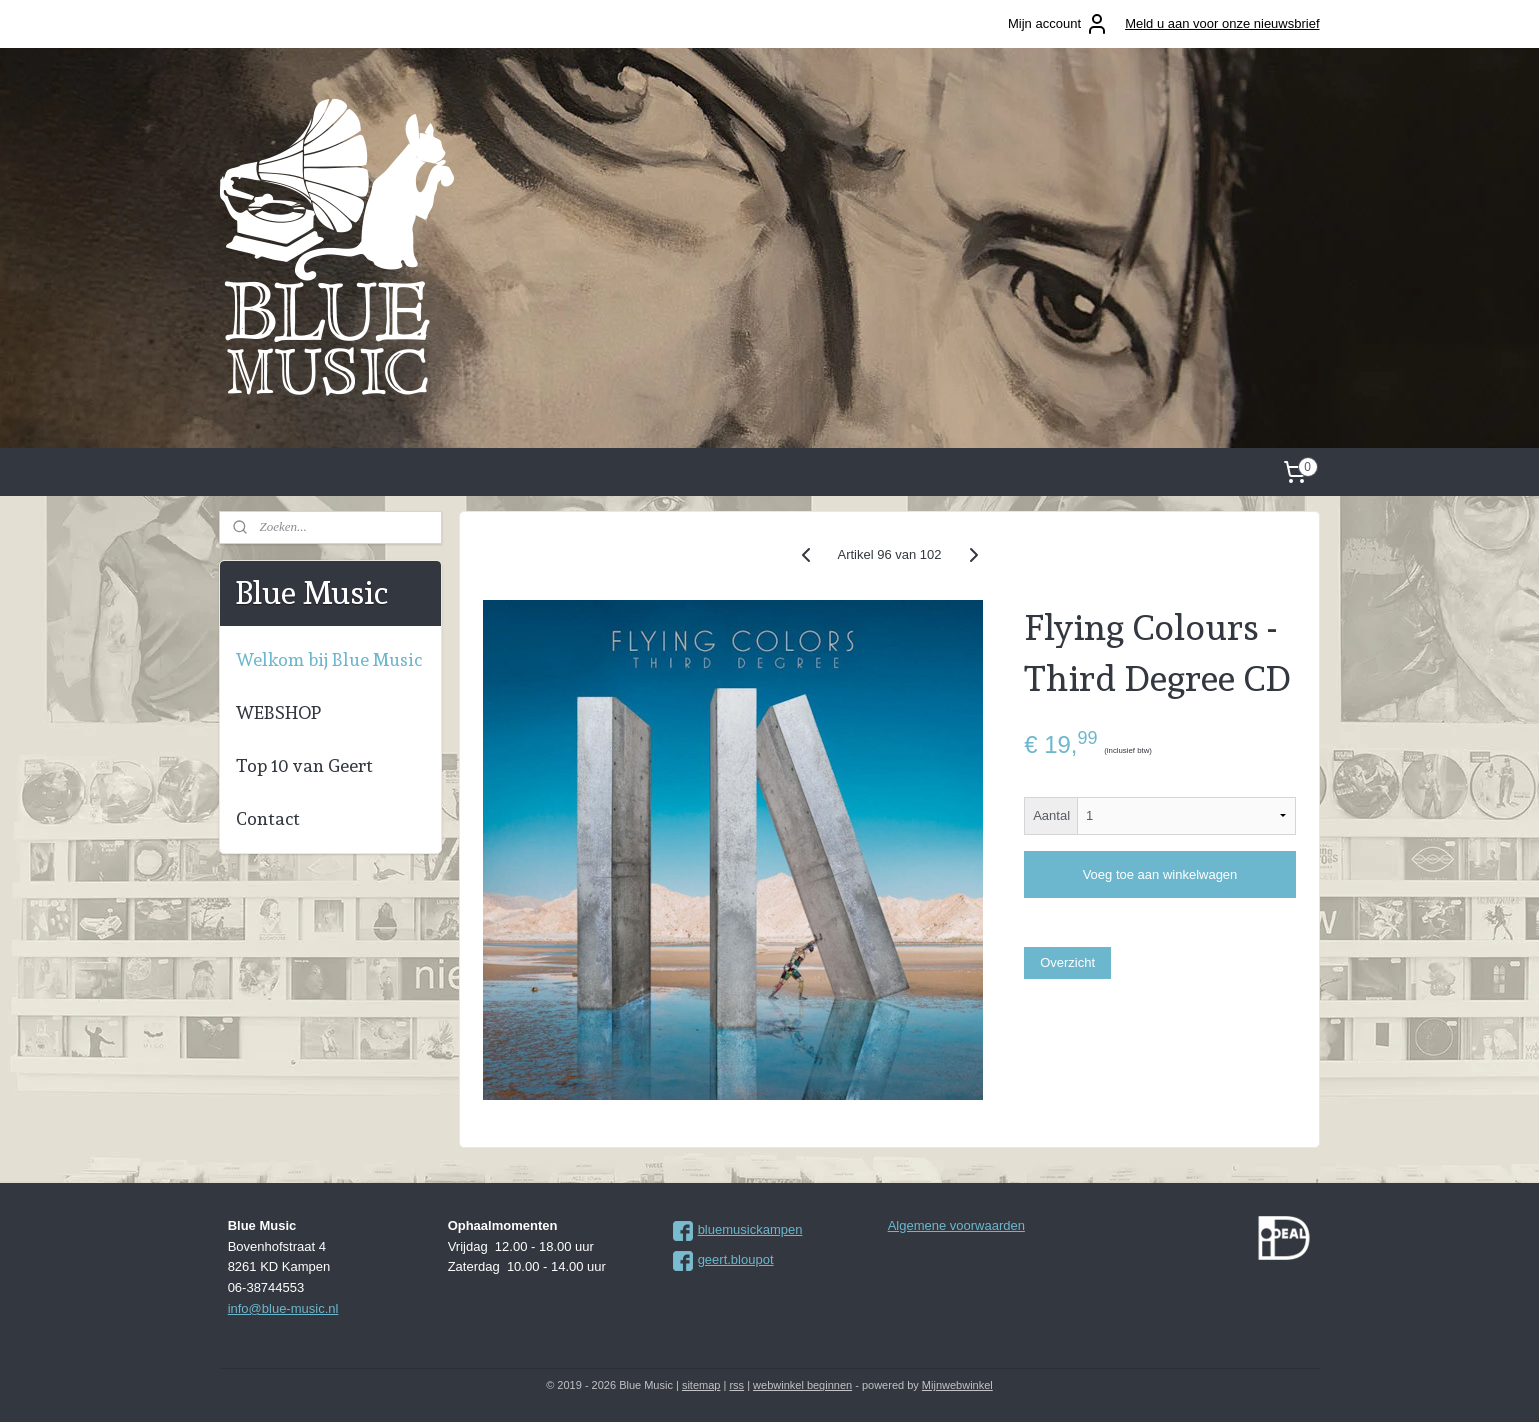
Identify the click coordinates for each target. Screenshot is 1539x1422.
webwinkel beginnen (802, 1385)
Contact (268, 818)
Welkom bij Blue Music (329, 659)
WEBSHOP (278, 712)
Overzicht (1067, 962)
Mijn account (1058, 24)
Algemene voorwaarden (956, 1225)
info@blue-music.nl (283, 1308)
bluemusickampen (750, 1229)
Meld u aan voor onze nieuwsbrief (1222, 23)
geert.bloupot (736, 1259)
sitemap (701, 1385)
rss (736, 1385)
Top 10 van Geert (304, 765)
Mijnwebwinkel (957, 1385)
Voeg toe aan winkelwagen (1159, 874)
